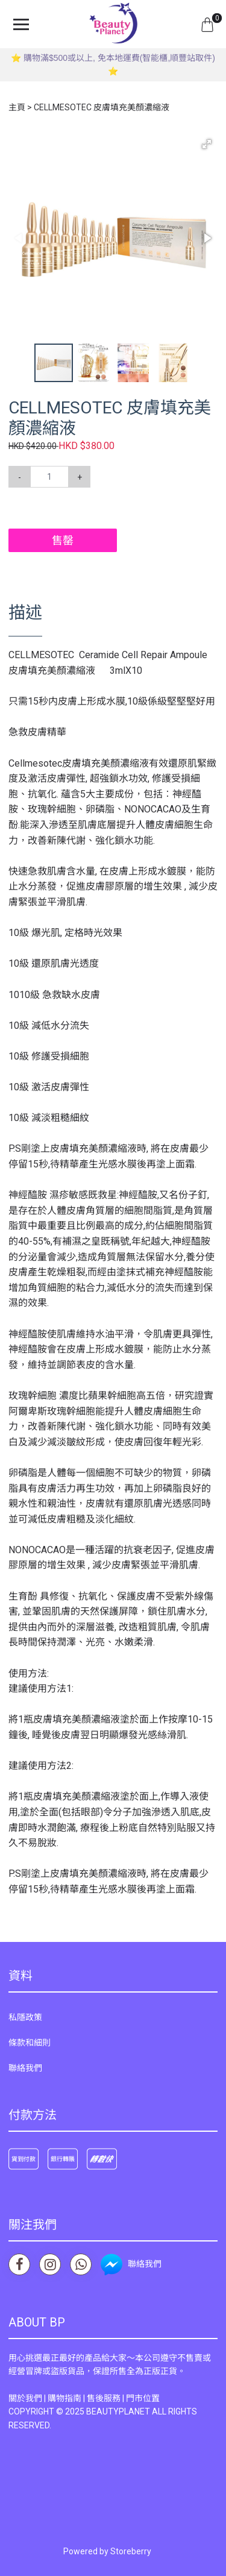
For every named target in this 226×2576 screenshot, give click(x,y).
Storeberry (130, 2551)
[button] (206, 144)
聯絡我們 (25, 2068)
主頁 (16, 107)
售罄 (63, 540)
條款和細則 (29, 2042)
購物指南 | (67, 2398)
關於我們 (25, 2398)
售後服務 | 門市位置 (123, 2398)
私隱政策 (25, 2017)
